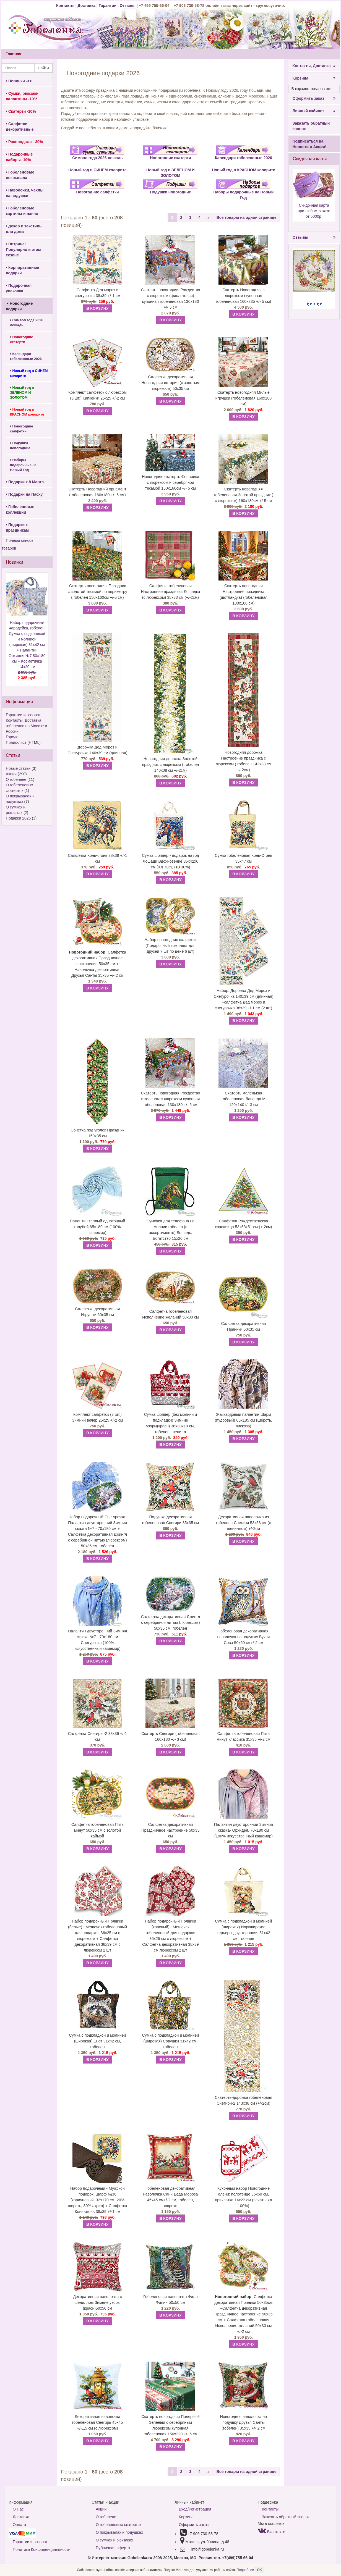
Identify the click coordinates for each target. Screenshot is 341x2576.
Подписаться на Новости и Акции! (310, 144)
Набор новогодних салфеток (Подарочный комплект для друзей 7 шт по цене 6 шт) (170, 946)
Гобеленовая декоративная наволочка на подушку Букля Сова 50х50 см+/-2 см (243, 1637)
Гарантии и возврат (23, 715)
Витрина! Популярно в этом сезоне (23, 249)
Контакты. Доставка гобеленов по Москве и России (26, 726)
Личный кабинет (314, 111)
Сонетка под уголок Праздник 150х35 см (97, 1133)
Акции (11, 774)
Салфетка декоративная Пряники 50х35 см (243, 1326)
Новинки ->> (19, 81)
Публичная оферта (113, 2548)
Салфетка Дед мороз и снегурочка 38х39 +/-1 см (97, 293)
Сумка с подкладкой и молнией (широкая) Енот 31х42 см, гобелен (97, 2041)
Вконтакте (271, 2532)
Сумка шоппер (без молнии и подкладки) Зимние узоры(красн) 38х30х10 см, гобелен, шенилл (170, 1423)
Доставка (86, 5)
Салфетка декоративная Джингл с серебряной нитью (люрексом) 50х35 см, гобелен (170, 1622)
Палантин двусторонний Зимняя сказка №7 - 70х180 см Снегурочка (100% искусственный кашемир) (97, 1640)
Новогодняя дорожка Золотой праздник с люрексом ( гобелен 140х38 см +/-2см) (170, 765)
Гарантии (107, 5)
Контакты (66, 5)
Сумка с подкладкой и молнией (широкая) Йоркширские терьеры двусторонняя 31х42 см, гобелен (243, 1930)
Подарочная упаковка (19, 288)
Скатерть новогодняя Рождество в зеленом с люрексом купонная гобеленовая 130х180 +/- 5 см (170, 1099)
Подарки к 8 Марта (25, 482)
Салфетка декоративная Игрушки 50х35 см (97, 1312)
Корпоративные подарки (22, 270)
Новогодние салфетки (21, 428)
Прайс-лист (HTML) (23, 742)
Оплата (19, 2524)
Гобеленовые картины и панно (22, 211)
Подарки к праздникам (17, 527)
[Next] (208, 217)
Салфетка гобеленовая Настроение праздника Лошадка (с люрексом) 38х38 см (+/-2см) (170, 592)
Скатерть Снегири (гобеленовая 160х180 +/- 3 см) (170, 1736)
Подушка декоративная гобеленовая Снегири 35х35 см (170, 1520)
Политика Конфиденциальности (41, 2549)
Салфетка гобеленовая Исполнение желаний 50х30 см (170, 1314)
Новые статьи (18, 768)
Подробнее (246, 2570)
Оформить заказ (314, 98)
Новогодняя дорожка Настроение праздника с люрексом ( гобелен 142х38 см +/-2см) (243, 761)
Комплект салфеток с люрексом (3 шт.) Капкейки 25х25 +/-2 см (97, 395)
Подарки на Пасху (24, 494)
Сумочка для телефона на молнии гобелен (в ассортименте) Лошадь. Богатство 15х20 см (170, 1230)
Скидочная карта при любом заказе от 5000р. (314, 211)
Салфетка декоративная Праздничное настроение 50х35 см (170, 1830)
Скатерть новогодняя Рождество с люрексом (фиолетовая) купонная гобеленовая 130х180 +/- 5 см (170, 298)
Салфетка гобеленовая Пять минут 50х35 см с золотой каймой (97, 1830)
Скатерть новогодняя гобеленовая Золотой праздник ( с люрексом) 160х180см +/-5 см (243, 495)
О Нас (18, 2509)
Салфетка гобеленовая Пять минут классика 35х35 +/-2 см (243, 1736)
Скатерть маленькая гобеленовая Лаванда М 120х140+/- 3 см (243, 1099)
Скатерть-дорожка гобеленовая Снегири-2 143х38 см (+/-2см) (243, 2100)
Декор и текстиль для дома (23, 229)
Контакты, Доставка (314, 66)
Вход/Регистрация (195, 2509)
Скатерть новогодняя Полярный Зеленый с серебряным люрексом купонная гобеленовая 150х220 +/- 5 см (170, 2425)
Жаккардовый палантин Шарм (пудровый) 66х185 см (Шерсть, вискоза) (243, 1420)
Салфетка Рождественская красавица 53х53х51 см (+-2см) (243, 1224)
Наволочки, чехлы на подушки (24, 193)
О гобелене (16, 779)
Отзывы (128, 5)
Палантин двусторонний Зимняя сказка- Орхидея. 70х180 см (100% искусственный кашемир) (243, 1830)
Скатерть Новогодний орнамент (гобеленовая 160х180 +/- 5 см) (97, 492)
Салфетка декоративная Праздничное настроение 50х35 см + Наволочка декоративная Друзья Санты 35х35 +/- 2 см (97, 964)
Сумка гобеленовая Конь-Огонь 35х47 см (243, 858)
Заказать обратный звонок (311, 126)
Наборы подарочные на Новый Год (23, 465)
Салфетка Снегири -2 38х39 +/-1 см (97, 1736)
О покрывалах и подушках (119, 2532)
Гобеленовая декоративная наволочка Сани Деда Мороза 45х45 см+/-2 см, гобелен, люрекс (170, 2197)
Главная (13, 54)
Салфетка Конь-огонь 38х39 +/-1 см (97, 858)
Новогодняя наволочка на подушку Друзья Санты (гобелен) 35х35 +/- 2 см (243, 2422)
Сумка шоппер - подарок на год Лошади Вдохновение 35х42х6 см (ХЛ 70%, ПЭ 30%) (170, 861)
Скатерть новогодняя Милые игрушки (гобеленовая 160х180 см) (243, 398)
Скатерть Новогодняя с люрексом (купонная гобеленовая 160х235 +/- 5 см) (243, 296)
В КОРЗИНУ (97, 308)
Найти (43, 68)
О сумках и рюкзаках (114, 2540)
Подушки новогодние (20, 445)
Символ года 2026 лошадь (26, 322)
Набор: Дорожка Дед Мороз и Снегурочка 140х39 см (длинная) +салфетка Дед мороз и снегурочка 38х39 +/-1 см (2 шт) (244, 999)
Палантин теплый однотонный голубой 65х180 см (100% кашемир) (97, 1227)
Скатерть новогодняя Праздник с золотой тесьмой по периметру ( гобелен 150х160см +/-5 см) (97, 592)
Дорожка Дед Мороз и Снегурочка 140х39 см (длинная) (97, 750)
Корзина (314, 78)
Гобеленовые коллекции (20, 509)
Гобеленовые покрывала (20, 175)
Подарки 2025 (18, 818)
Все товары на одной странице (247, 217)
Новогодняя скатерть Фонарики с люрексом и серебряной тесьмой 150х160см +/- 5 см (170, 482)
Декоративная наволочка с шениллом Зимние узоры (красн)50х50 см (97, 2302)
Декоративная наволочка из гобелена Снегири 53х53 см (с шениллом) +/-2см (243, 1523)
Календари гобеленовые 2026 (26, 356)
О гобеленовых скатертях (119, 2524)
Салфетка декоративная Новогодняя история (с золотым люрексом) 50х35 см (170, 383)
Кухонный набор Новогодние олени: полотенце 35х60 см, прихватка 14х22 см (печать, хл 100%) (243, 2197)
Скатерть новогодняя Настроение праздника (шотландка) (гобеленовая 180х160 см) (243, 594)
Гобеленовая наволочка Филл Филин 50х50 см (170, 2299)
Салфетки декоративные (20, 127)
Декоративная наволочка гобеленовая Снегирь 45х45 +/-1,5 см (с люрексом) (97, 2422)
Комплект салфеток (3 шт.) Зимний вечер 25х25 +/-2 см (97, 1417)
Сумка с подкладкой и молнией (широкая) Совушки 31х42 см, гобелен (170, 2041)
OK (259, 2570)
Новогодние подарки (19, 306)
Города (12, 737)
